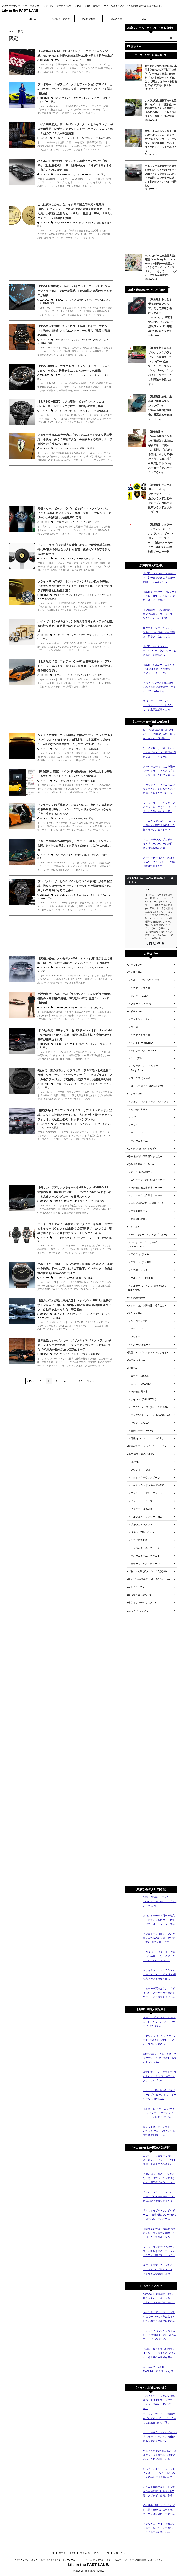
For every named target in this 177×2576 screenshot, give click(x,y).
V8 (62, 818)
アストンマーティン (63, 595)
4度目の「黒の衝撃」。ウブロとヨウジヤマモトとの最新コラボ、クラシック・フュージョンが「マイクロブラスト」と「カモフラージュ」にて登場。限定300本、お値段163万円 (75, 1075)
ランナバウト (86, 1007)
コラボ (58, 98)
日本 (99, 1237)
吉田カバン (101, 138)
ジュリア (92, 1124)
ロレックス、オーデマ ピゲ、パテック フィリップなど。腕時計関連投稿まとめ (159, 2131)
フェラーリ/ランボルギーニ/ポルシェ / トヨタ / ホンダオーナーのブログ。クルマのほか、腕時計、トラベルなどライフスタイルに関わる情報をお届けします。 (88, 2560)
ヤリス (108, 1044)
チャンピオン (77, 675)
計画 (87, 448)
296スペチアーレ (63, 222)
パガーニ (105, 855)
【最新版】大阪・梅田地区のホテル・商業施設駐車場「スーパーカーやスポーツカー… (159, 2232)
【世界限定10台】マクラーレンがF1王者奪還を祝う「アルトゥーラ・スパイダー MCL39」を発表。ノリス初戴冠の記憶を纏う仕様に (74, 666)
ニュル (85, 749)
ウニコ (58, 410)
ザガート (71, 781)
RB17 (56, 1314)
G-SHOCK (60, 895)
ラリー (82, 60)
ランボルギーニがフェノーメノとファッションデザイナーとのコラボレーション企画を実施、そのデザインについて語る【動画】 (75, 89)
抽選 (39, 1047)
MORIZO (68, 1201)
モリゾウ (89, 1201)
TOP (52, 2554)
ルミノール (69, 1277)
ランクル (90, 895)
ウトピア (68, 855)
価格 (88, 558)
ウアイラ (59, 855)
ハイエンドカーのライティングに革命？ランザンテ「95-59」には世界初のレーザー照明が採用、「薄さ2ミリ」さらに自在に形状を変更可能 (74, 165)
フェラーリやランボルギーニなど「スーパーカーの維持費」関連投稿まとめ (159, 843)
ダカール (81, 895)
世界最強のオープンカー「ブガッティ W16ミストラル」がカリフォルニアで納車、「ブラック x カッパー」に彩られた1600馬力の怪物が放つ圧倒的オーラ (74, 1345)
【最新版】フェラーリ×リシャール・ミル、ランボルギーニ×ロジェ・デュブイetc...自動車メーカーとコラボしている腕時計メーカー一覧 (160, 538)
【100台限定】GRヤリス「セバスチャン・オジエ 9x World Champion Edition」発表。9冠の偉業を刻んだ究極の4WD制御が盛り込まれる (74, 1035)
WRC (72, 1044)
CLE (63, 967)
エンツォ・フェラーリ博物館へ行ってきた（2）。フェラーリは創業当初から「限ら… (159, 2418)
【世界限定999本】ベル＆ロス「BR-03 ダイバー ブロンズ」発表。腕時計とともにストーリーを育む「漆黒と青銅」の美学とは (75, 331)
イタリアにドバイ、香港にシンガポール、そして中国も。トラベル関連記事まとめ (159, 2527)
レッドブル (50, 1317)
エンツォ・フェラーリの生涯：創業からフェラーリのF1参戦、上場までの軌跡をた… (159, 2159)
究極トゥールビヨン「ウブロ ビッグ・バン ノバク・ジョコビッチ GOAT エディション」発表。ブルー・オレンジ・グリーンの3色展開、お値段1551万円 (74, 513)
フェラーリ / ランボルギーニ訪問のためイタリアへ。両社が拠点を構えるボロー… (160, 2436)
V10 (62, 1314)
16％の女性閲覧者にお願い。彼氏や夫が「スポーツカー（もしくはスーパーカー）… (159, 2298)
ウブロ (64, 375)
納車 (93, 1354)
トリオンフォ (94, 855)
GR (56, 1044)
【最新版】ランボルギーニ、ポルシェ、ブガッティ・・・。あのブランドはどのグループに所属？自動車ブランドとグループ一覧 (160, 498)
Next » (90, 1381)
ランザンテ (94, 174)
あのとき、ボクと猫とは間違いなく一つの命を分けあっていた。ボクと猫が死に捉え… (159, 2316)
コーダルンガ (80, 855)
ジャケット (66, 138)
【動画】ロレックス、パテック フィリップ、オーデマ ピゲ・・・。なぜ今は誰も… (159, 2112)
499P (74, 222)
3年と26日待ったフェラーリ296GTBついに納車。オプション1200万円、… (159, 1901)
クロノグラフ (69, 300)
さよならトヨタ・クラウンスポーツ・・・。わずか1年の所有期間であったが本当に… (159, 1974)
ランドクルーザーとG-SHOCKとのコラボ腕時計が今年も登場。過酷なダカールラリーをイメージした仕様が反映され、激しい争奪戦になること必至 (75, 886)
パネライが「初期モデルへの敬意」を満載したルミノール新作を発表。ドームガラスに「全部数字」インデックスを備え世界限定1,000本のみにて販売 (75, 1269)
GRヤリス (63, 1044)
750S (57, 818)
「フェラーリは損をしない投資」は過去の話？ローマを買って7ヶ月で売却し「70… (159, 1938)
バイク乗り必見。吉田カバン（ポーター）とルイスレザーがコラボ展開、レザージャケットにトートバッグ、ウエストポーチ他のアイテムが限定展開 (75, 129)
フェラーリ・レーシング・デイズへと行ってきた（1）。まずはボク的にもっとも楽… (159, 807)
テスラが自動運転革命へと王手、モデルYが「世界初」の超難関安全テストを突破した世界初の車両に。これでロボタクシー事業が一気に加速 (160, 108)
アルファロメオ (62, 1124)
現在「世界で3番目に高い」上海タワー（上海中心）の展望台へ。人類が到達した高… (159, 2454)
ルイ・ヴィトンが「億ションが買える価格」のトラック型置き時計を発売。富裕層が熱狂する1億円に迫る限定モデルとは (75, 626)
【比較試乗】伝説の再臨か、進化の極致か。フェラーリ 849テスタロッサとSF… (159, 614)
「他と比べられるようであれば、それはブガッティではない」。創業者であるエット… (159, 2178)
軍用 (85, 1277)
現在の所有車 (88, 19)
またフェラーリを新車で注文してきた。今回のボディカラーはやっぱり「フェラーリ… (159, 1919)
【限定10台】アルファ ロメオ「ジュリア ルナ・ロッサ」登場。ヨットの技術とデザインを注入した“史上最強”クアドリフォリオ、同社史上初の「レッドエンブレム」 (75, 1115)
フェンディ (72, 635)
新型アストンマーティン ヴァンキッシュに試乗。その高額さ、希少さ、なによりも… (159, 632)
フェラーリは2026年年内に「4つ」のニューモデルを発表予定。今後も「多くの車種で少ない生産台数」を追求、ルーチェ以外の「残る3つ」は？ (75, 439)
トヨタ (101, 1044)
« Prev (30, 1381)
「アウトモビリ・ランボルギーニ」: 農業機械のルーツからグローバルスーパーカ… (159, 2214)
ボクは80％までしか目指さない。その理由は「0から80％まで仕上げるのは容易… (159, 2334)
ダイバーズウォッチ (70, 340)
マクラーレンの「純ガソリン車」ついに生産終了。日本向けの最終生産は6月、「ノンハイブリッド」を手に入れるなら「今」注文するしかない (75, 809)
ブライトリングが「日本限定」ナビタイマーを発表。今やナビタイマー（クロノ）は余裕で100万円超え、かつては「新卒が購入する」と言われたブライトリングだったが (75, 1229)
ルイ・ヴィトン (102, 635)
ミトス (90, 967)
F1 (56, 300)
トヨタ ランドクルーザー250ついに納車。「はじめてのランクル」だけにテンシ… (159, 1956)
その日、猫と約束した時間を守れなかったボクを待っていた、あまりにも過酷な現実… (159, 2353)
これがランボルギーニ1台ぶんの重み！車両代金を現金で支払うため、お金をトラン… (159, 825)
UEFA (57, 375)
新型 (82, 448)
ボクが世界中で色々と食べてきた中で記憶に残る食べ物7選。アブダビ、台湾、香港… (159, 2491)
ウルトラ (67, 749)
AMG (57, 967)
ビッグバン (90, 410)
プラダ (101, 1124)
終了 (86, 818)
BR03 (57, 340)
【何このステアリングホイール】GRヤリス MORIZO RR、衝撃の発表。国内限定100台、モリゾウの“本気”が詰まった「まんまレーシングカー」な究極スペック (74, 1192)
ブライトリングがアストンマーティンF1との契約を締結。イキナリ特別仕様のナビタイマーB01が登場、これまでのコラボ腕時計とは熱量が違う (74, 586)
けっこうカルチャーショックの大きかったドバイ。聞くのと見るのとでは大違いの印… (159, 2473)
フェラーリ (90, 222)
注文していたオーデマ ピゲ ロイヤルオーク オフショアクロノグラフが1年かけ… (159, 2076)
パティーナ (86, 340)
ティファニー (59, 635)
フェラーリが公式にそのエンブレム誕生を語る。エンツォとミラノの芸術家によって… (159, 2251)
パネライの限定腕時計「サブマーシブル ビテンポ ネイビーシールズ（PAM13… (159, 2094)
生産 (80, 818)
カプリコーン (60, 781)
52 (80, 1381)
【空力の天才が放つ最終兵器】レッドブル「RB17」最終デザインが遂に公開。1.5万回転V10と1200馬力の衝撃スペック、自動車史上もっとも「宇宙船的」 (74, 1305)
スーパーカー (61, 1007)
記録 (91, 749)
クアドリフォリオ (78, 1124)
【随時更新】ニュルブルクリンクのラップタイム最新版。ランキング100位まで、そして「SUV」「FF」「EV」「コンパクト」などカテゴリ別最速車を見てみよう (160, 366)
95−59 (58, 174)
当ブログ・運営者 (61, 19)
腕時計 (46, 303)
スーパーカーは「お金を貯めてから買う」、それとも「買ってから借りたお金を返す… (159, 770)
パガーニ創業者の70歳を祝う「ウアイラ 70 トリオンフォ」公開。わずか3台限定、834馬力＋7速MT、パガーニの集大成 (74, 846)
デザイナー (67, 98)
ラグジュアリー (86, 635)
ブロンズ (97, 340)
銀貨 (109, 222)
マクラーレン (90, 675)
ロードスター (83, 1354)
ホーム (32, 19)
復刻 (96, 1007)
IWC (60, 300)
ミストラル (70, 1354)
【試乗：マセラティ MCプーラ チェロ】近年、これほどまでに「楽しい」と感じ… (160, 595)
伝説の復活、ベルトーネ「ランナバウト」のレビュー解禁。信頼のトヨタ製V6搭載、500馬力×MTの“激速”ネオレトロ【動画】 (75, 998)
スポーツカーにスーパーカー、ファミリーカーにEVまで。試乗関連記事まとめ (158, 705)
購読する (134, 46)
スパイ (69, 967)
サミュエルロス (76, 410)
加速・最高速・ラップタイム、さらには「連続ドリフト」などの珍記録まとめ (157, 2269)
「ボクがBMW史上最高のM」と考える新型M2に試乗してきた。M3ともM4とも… (159, 687)
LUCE (61, 558)
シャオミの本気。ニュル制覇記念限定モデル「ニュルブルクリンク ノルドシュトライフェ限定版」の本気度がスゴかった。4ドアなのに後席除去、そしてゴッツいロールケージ (75, 740)
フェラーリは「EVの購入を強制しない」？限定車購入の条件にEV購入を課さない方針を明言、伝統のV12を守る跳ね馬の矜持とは (74, 549)
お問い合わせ (120, 2554)
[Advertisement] (61, 263)
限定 (89, 60)
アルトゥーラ (63, 675)
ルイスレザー (88, 138)
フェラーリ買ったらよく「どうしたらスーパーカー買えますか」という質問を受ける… (159, 1992)
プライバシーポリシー (90, 2554)
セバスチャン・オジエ (86, 1044)
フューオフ (102, 98)
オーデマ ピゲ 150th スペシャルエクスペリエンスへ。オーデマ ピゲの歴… (159, 2021)
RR (75, 1201)
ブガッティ (59, 1354)
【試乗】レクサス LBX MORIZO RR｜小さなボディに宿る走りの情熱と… (159, 650)
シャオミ (76, 749)
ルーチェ (74, 448)
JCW (57, 60)
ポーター (76, 138)
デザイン (78, 98)
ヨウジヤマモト (103, 1084)
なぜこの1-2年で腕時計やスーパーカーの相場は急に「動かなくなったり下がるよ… (159, 734)
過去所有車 (116, 19)
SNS (144, 19)
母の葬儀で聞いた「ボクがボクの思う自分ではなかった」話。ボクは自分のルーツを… (159, 2509)
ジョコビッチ (68, 522)
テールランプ (68, 174)
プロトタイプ (79, 967)
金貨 (104, 222)
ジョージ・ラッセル (94, 300)
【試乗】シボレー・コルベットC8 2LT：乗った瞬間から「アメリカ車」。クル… (159, 668)
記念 (99, 222)
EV (56, 448)
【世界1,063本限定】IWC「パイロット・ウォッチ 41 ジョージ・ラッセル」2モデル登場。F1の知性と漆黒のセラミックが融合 (74, 291)
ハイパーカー (82, 174)
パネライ (59, 1277)
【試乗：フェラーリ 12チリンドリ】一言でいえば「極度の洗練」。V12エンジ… (159, 577)
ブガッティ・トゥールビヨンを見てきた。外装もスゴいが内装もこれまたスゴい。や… (159, 788)
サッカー (99, 375)
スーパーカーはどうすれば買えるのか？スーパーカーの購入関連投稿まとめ (159, 861)
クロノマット (80, 595)
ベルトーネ (73, 1007)
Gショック (71, 895)
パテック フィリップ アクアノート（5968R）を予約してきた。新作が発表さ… (159, 2039)
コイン (81, 222)
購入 (94, 558)
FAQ (107, 2554)
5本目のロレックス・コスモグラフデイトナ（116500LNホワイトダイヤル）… (159, 2058)
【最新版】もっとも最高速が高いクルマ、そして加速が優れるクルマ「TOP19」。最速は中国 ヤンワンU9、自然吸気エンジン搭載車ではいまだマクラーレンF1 (160, 317)
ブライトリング (88, 1237)
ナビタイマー (101, 595)
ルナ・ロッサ (47, 1127)
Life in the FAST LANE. (21, 10)
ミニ (62, 60)
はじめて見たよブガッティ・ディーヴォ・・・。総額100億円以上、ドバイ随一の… (159, 752)
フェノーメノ (89, 98)
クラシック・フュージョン (81, 375)
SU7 (59, 749)
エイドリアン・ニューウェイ (78, 1314)
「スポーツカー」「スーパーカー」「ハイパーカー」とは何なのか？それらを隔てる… (159, 2196)
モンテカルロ (72, 60)
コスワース (98, 1314)
